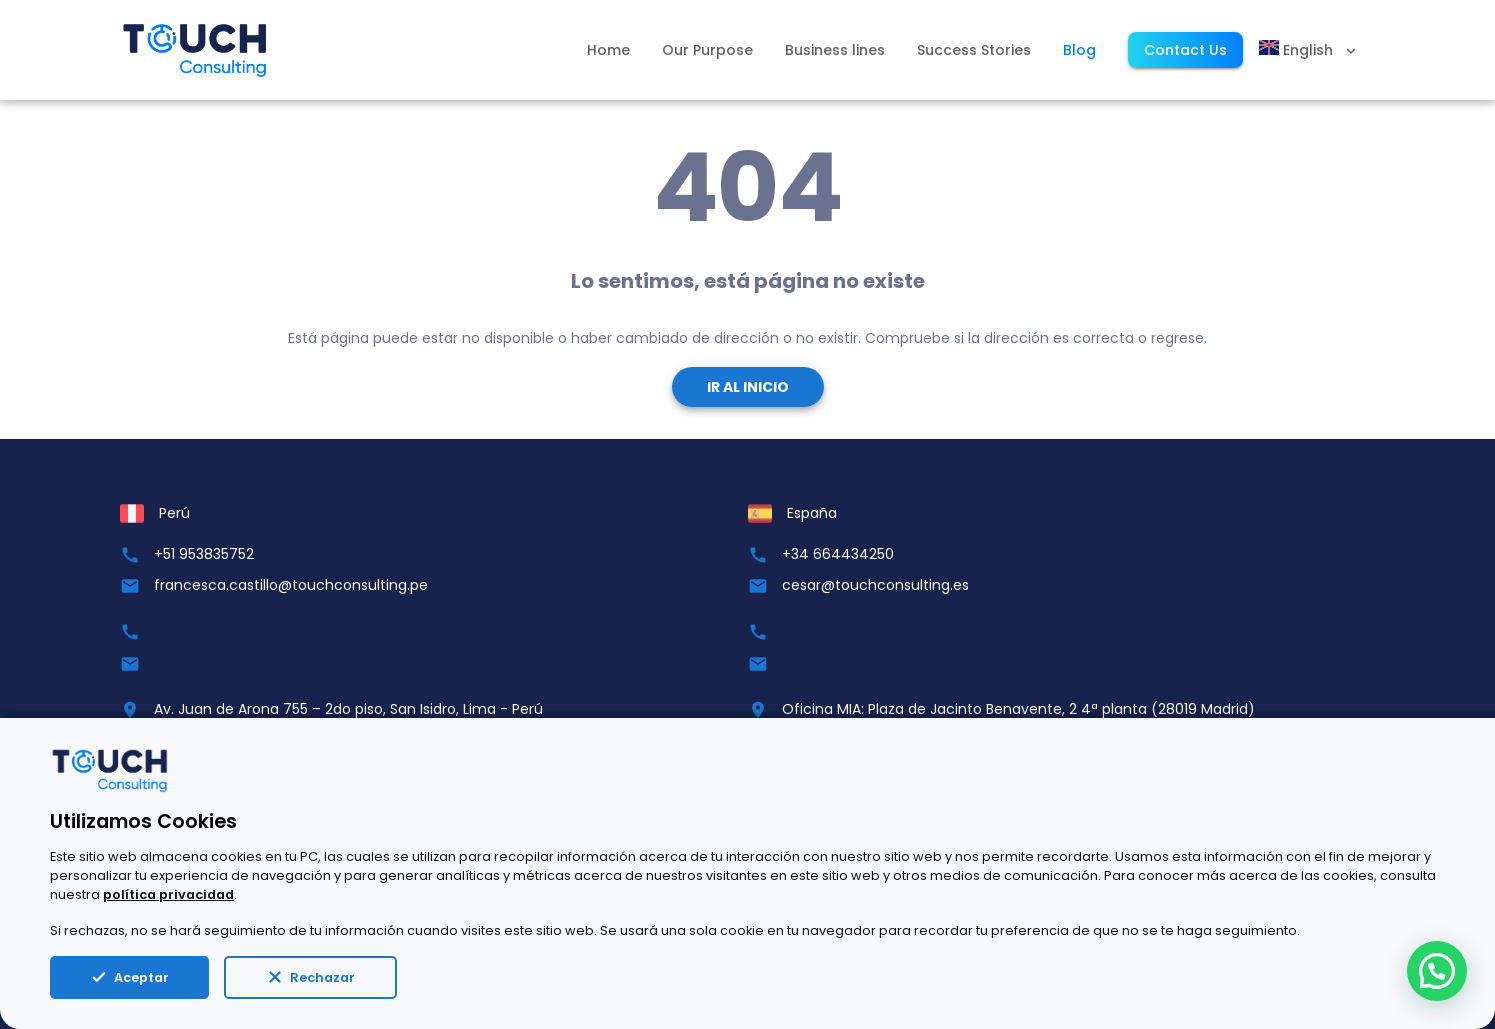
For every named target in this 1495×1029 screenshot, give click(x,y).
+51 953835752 (204, 554)
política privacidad (168, 894)
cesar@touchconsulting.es (875, 585)
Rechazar (310, 977)
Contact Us (1185, 50)
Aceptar (129, 977)
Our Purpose (707, 50)
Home (608, 50)
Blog (1079, 50)
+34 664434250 (838, 554)
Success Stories (974, 50)
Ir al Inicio (748, 387)
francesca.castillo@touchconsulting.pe (291, 585)
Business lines (835, 50)
